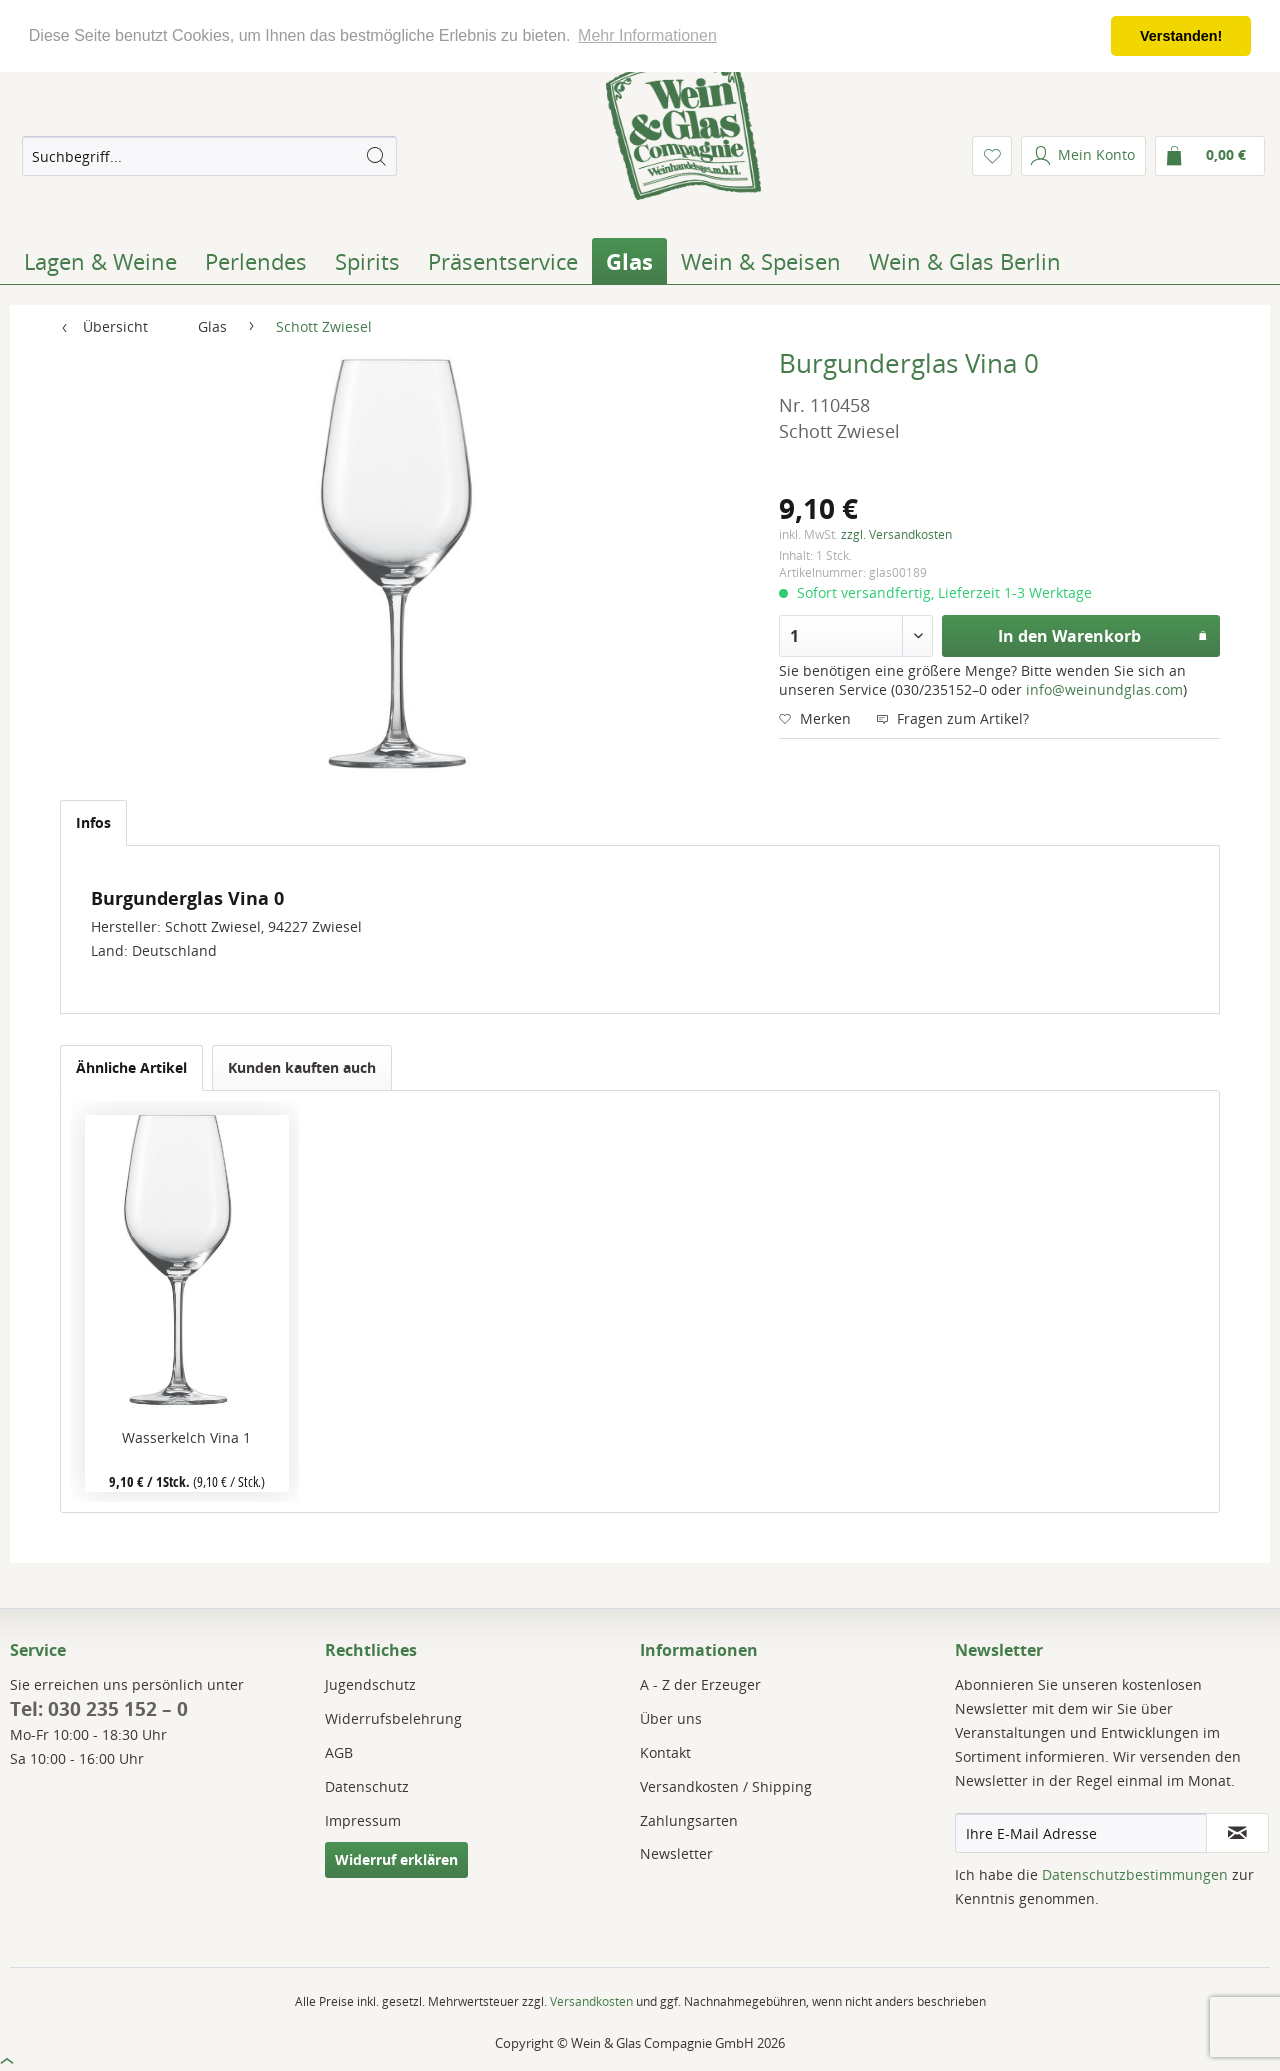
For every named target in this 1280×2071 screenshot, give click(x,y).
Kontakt (665, 1752)
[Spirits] (367, 261)
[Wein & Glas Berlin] (965, 261)
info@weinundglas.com (1104, 689)
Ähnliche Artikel (131, 1067)
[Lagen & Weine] (100, 261)
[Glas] (629, 261)
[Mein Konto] (1083, 156)
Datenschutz (367, 1786)
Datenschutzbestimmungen (1135, 1874)
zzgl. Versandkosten (896, 534)
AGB (339, 1752)
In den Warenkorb (1103, 633)
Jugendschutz (370, 1684)
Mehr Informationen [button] (647, 35)
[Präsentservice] (503, 261)
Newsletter (676, 1853)
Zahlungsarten (689, 1820)
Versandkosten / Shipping (726, 1786)
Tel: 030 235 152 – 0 (99, 1709)
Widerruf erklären (396, 1859)
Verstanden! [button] (1181, 36)
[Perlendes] (256, 261)
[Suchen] (376, 156)
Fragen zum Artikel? (952, 718)
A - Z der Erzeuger (700, 1684)
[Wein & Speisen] (761, 261)
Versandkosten (591, 2001)
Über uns (671, 1718)
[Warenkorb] (1210, 156)
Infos (93, 822)
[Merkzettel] (992, 156)
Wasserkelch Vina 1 (186, 1437)
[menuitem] (209, 156)
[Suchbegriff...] (209, 156)
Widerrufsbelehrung (393, 1718)
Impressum (363, 1820)
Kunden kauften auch (302, 1067)
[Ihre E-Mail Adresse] (1081, 1833)
